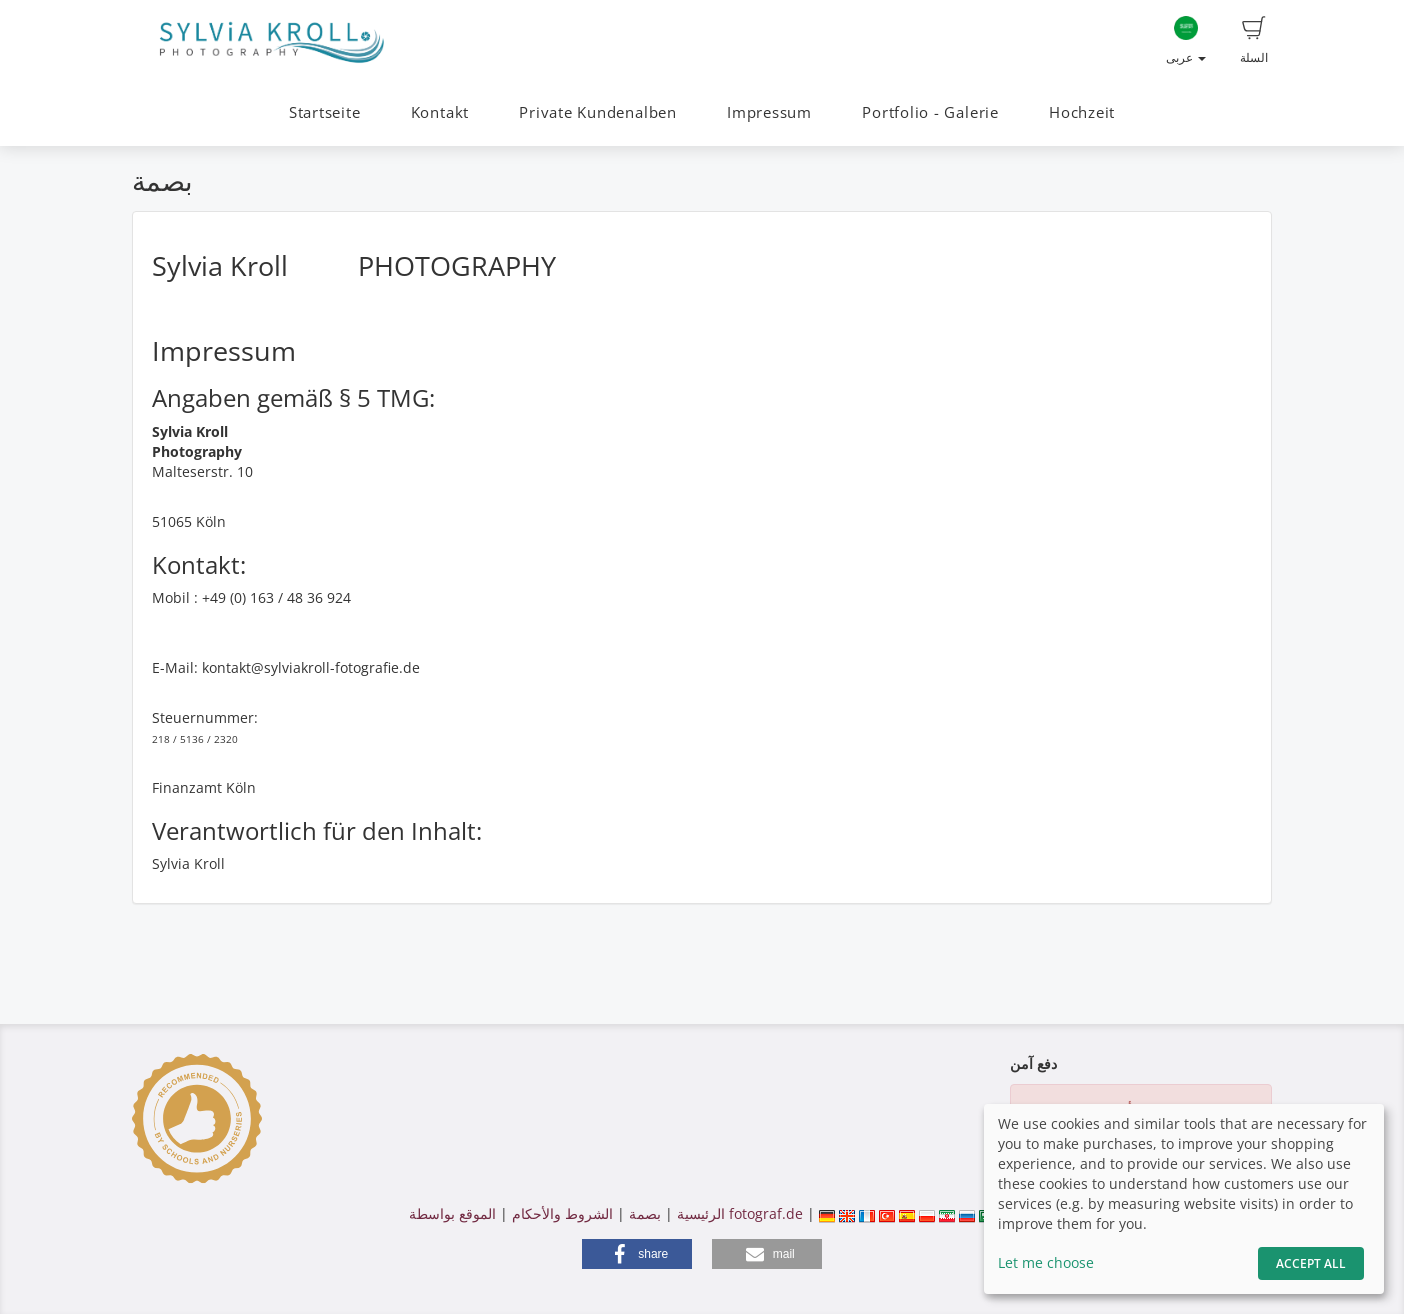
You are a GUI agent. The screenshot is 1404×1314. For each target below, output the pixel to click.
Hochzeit (1082, 112)
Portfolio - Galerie (930, 112)
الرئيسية (699, 1213)
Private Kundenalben (598, 112)
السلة (1254, 41)
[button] (637, 1254)
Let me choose (1046, 1262)
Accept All (1311, 1263)
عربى (1186, 41)
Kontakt (440, 112)
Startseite (325, 112)
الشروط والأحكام (562, 1213)
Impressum (769, 112)
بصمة (643, 1213)
